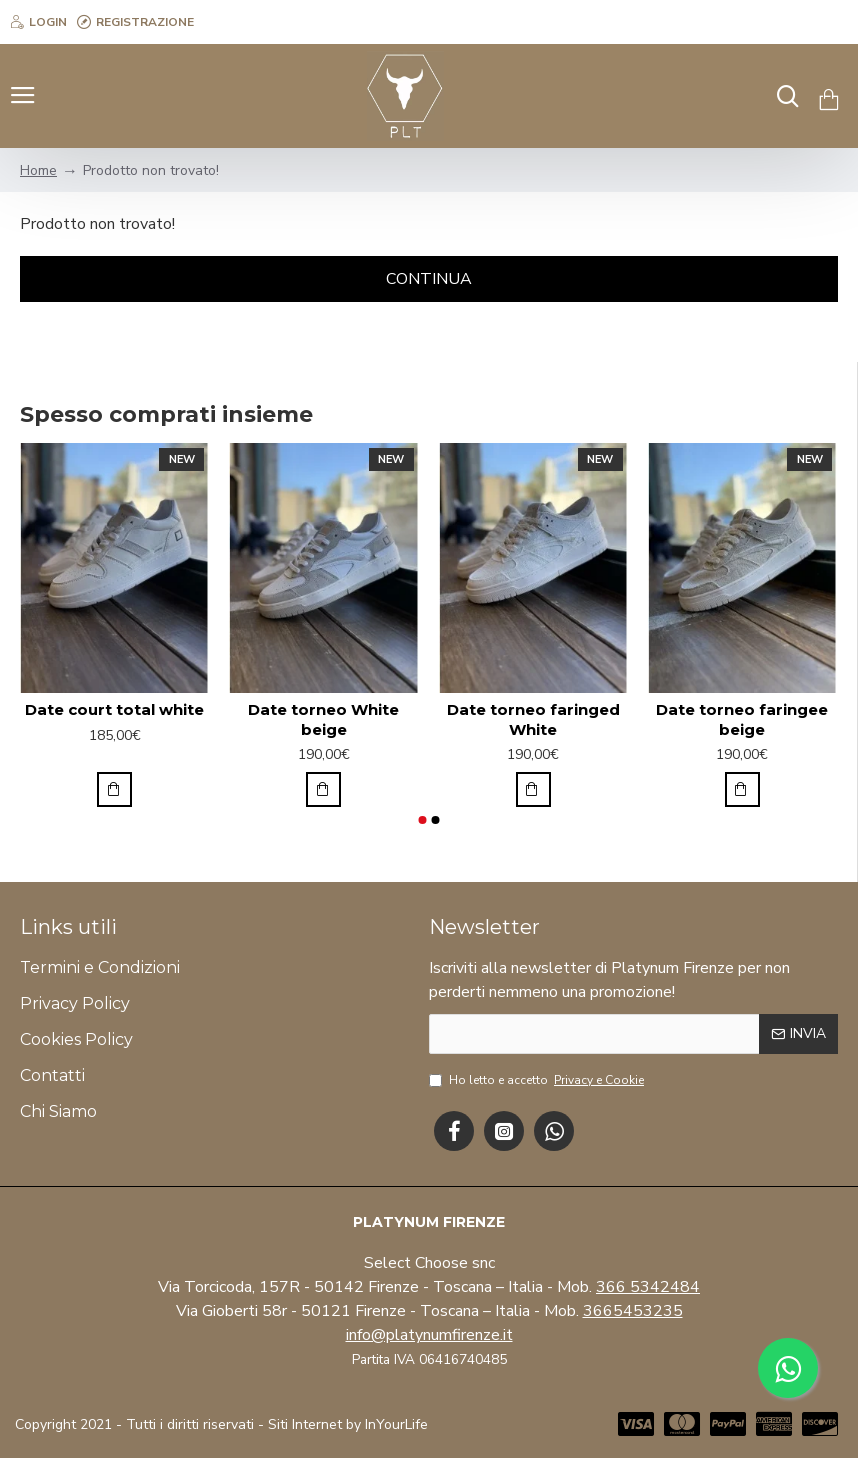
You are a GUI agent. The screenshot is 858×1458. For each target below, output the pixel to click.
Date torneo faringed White (533, 719)
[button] (422, 820)
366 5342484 (648, 1287)
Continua (429, 279)
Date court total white (114, 709)
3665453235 (633, 1311)
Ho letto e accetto (538, 1080)
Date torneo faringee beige (742, 719)
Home (38, 170)
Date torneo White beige (323, 719)
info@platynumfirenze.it (429, 1335)
